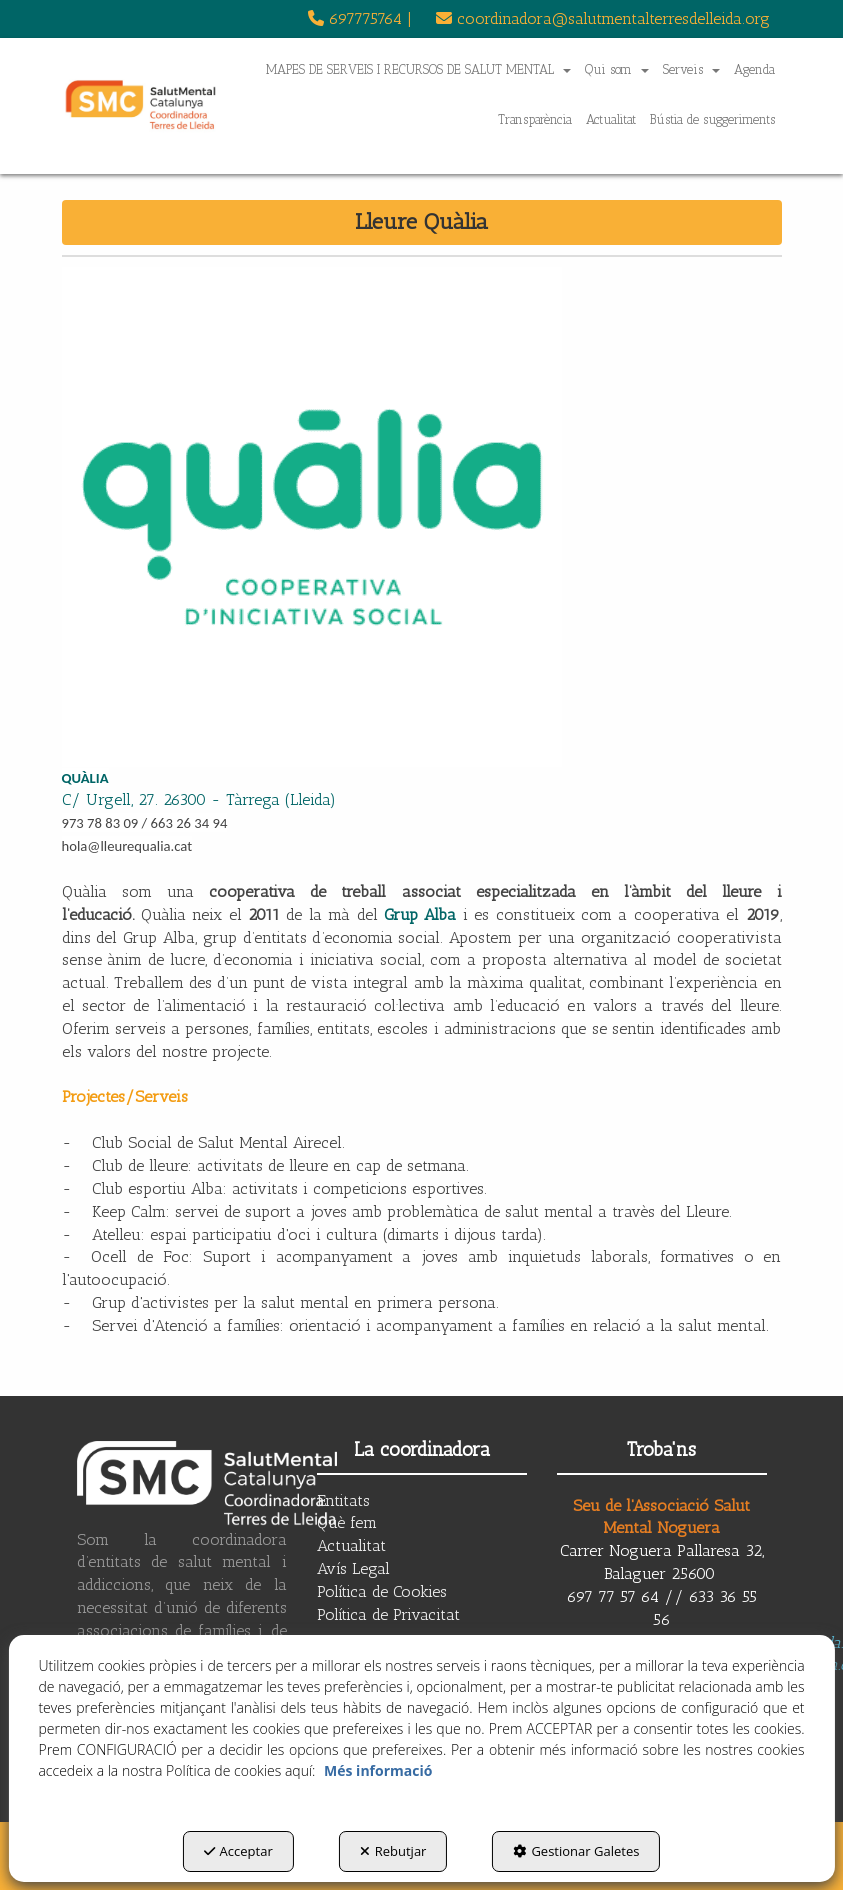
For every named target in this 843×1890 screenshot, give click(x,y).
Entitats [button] (343, 1500)
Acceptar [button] (238, 1851)
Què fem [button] (347, 1522)
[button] (360, 19)
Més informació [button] (378, 1770)
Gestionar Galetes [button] (576, 1851)
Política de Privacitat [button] (388, 1614)
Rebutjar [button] (393, 1851)
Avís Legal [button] (353, 1568)
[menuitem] (360, 19)
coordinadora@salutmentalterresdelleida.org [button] (603, 18)
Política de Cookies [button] (382, 1591)
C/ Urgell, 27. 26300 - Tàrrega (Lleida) (199, 799)
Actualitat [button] (351, 1545)
